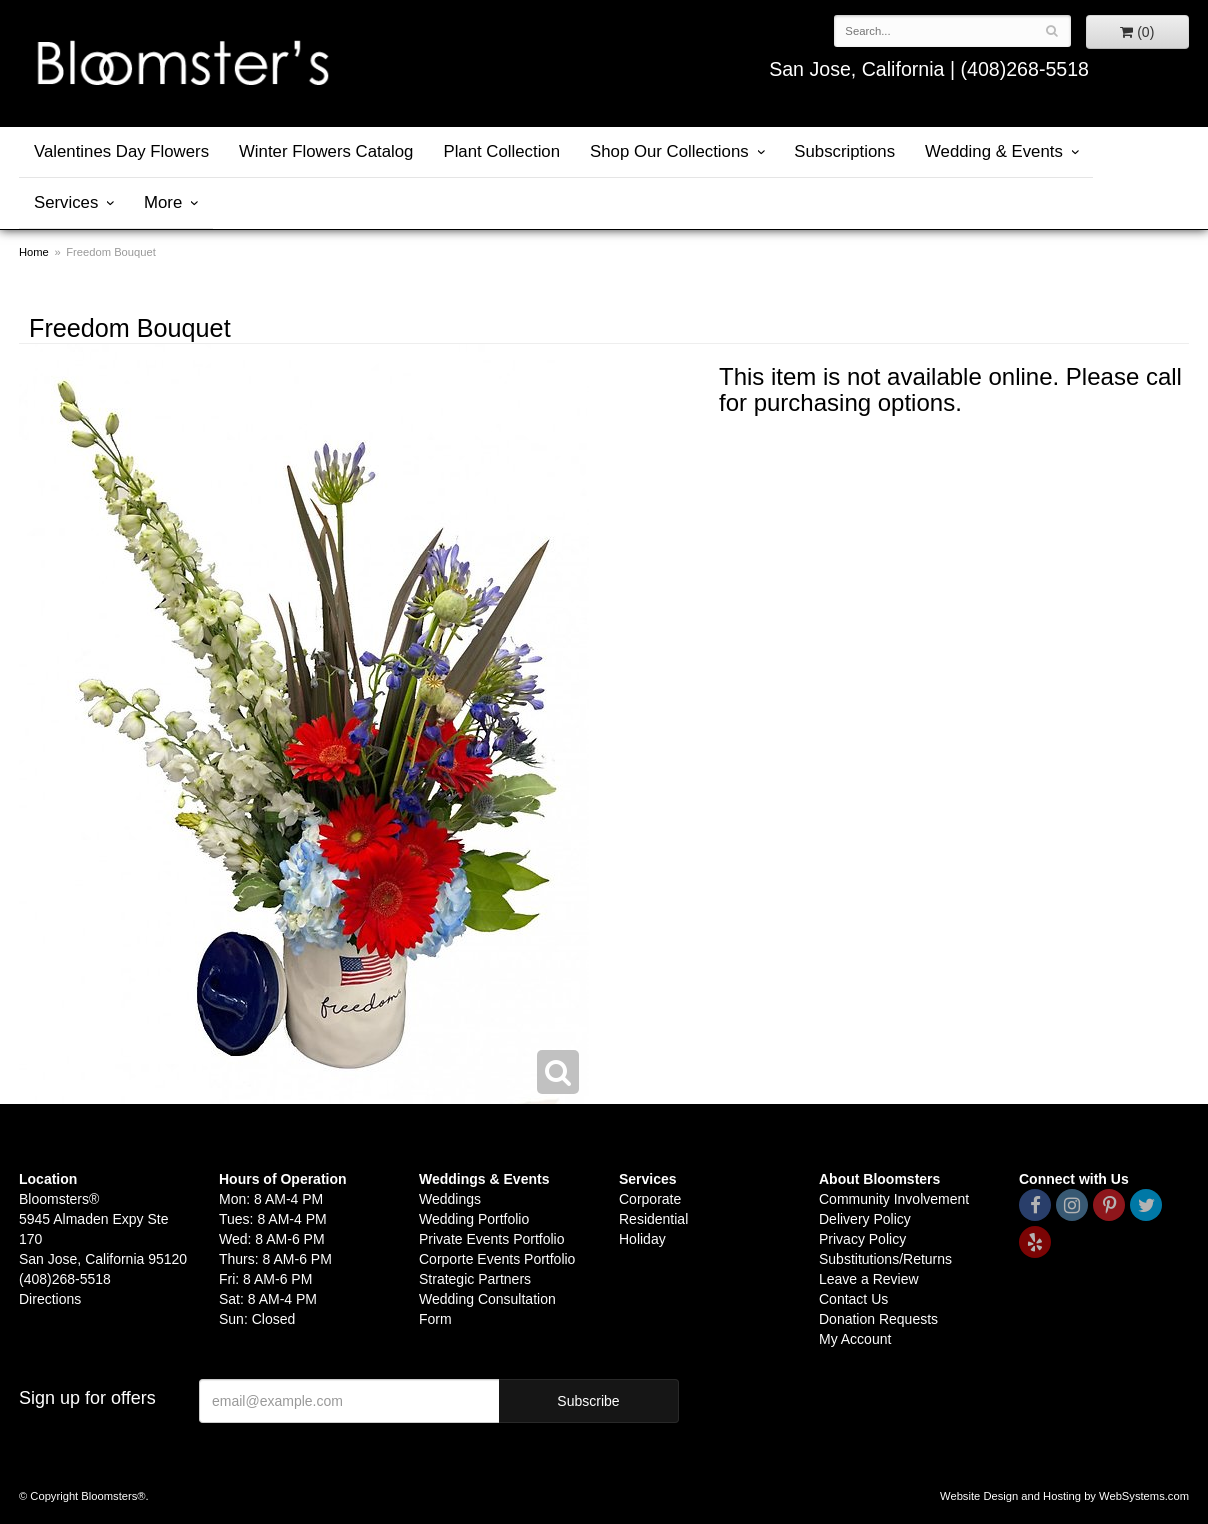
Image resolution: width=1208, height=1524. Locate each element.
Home (34, 252)
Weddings (450, 1199)
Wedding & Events (994, 151)
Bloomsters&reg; (182, 63)
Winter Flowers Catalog (326, 151)
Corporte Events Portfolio (497, 1259)
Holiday (642, 1239)
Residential (653, 1219)
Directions (50, 1299)
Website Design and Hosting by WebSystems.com (1064, 1496)
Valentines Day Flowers (121, 151)
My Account (855, 1339)
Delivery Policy (865, 1219)
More (163, 202)
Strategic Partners (475, 1279)
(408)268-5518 (1024, 69)
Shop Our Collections (669, 151)
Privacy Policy (862, 1239)
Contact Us (853, 1299)
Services (66, 202)
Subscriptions (844, 151)
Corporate (650, 1199)
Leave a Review (869, 1279)
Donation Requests (878, 1319)
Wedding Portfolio (474, 1219)
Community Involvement (894, 1199)
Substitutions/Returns (885, 1259)
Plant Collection (501, 151)
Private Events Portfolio (492, 1239)
